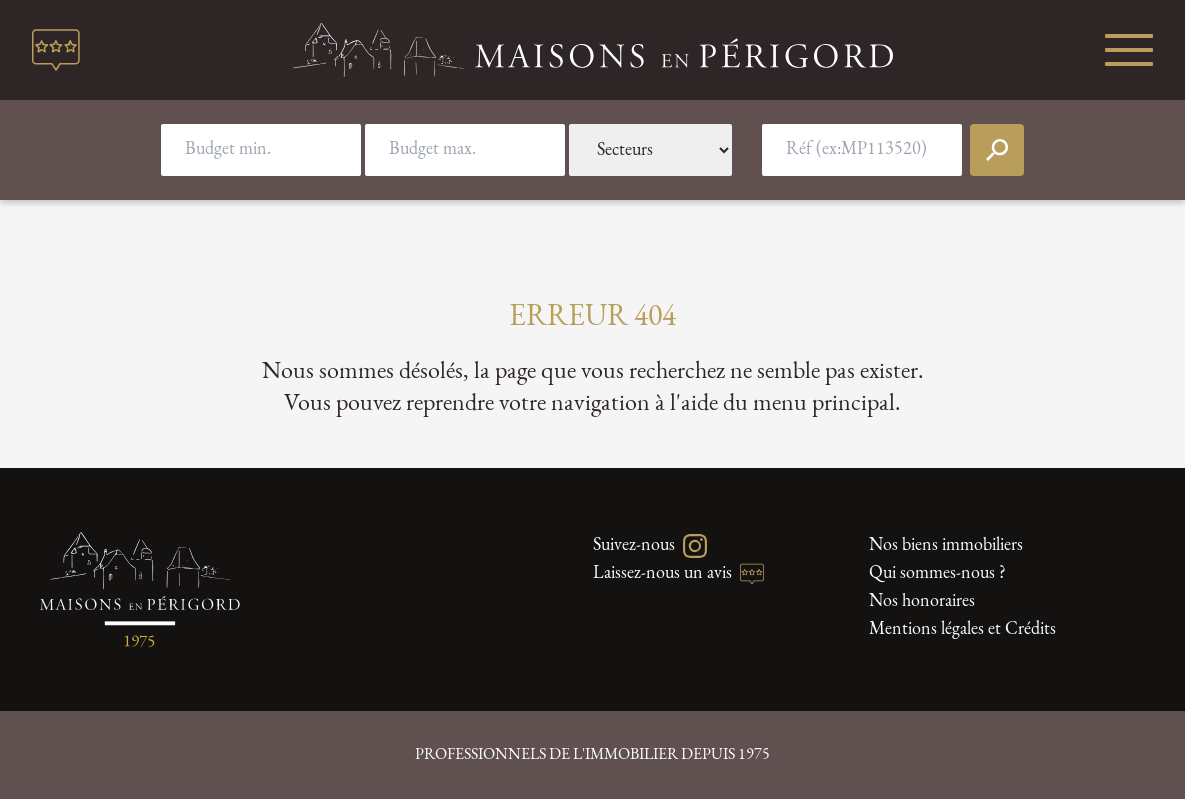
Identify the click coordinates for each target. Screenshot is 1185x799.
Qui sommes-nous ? (937, 573)
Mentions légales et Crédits (962, 629)
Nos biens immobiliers (946, 545)
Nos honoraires (922, 601)
